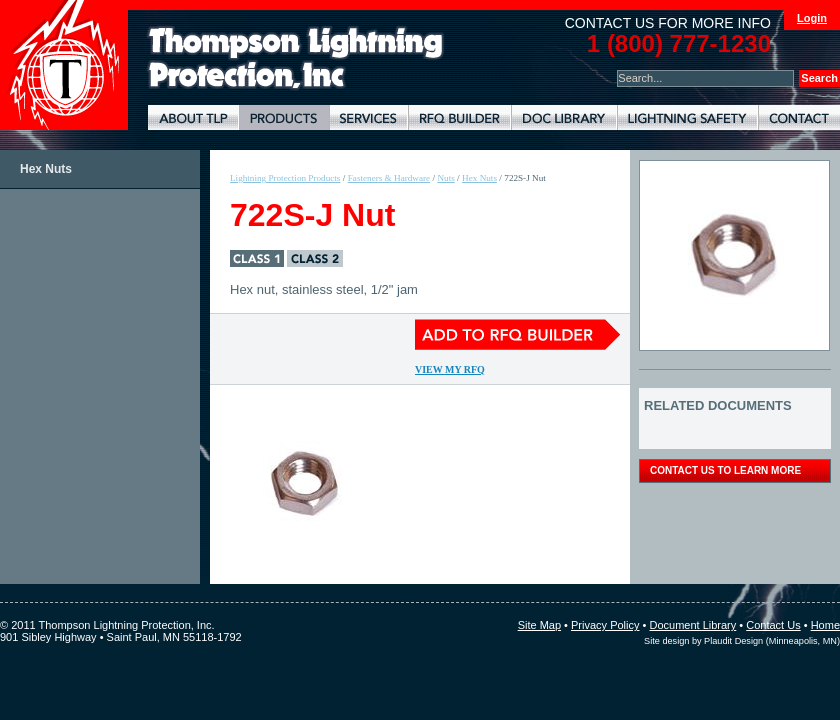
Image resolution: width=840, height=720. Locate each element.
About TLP (193, 117)
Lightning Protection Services (368, 117)
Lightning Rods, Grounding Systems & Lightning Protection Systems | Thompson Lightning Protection (296, 58)
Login (812, 18)
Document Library (564, 117)
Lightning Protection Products (284, 117)
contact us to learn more (725, 470)
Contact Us (773, 625)
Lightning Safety (687, 117)
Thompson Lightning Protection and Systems (64, 65)
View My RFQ (450, 369)
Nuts (445, 178)
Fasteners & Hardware (389, 178)
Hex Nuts (46, 169)
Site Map (539, 625)
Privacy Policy (605, 625)
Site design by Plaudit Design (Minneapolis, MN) (742, 641)
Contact (799, 117)
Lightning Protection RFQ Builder (459, 117)
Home (825, 625)
